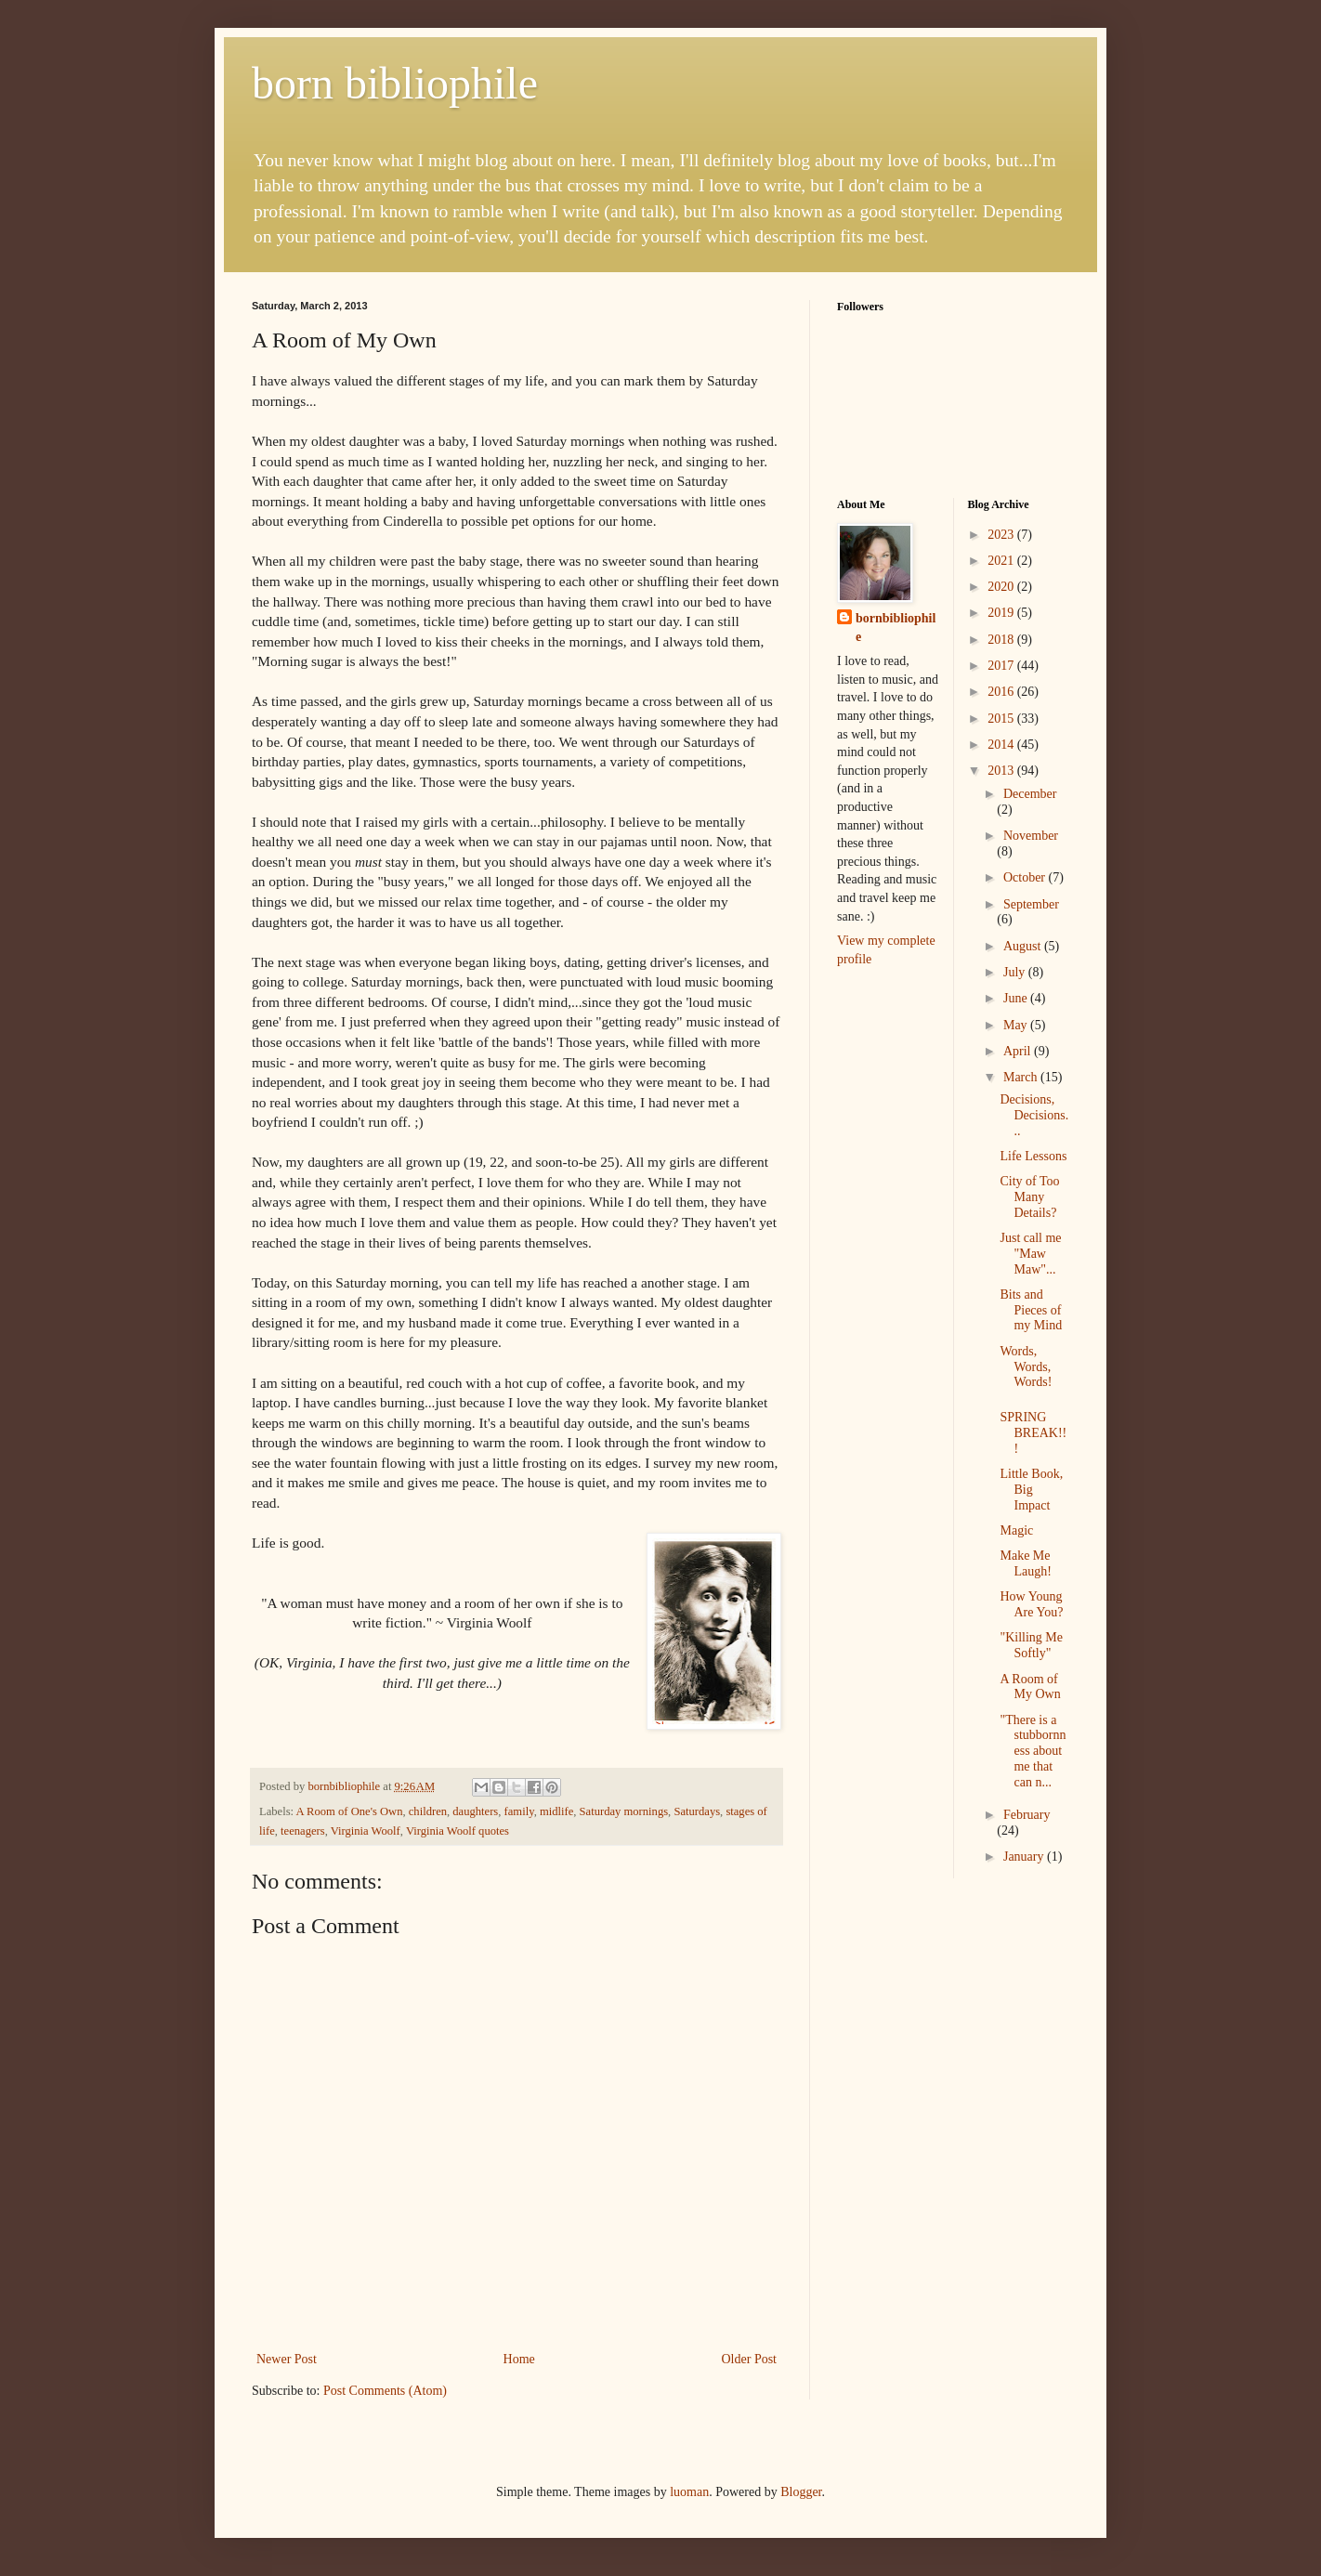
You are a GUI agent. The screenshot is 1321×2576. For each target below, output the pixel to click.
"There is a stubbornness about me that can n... (1033, 1751)
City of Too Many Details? (1029, 1197)
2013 (1002, 771)
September (1031, 904)
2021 (1002, 561)
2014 (1002, 745)
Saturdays (697, 1811)
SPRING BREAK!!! (1033, 1433)
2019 (1002, 613)
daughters (475, 1811)
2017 (1002, 666)
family (519, 1811)
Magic (1016, 1530)
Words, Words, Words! (1026, 1367)
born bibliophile (395, 83)
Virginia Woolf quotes (457, 1830)
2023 (1002, 535)
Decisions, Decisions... (1034, 1115)
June (1016, 998)
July (1015, 972)
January (1025, 1856)
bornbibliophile (895, 627)
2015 (1002, 719)
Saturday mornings (624, 1811)
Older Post (750, 2359)
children (428, 1811)
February (1027, 1815)
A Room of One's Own (349, 1811)
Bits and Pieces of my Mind (1031, 1310)
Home (519, 2359)
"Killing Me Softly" (1031, 1645)
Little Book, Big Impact (1031, 1489)
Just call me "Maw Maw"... (1030, 1253)
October (1026, 877)
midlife (556, 1811)
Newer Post (286, 2359)
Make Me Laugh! (1025, 1563)
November (1030, 836)
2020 (1002, 587)
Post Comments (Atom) (385, 2391)
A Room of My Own (1030, 1687)
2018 (1002, 640)
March (1021, 1077)
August (1023, 946)
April (1018, 1051)
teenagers (303, 1830)
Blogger (800, 2492)
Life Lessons (1033, 1156)
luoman (689, 2492)
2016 (1002, 692)
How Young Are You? (1031, 1604)
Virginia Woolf (365, 1830)
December (1030, 794)
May (1016, 1025)
